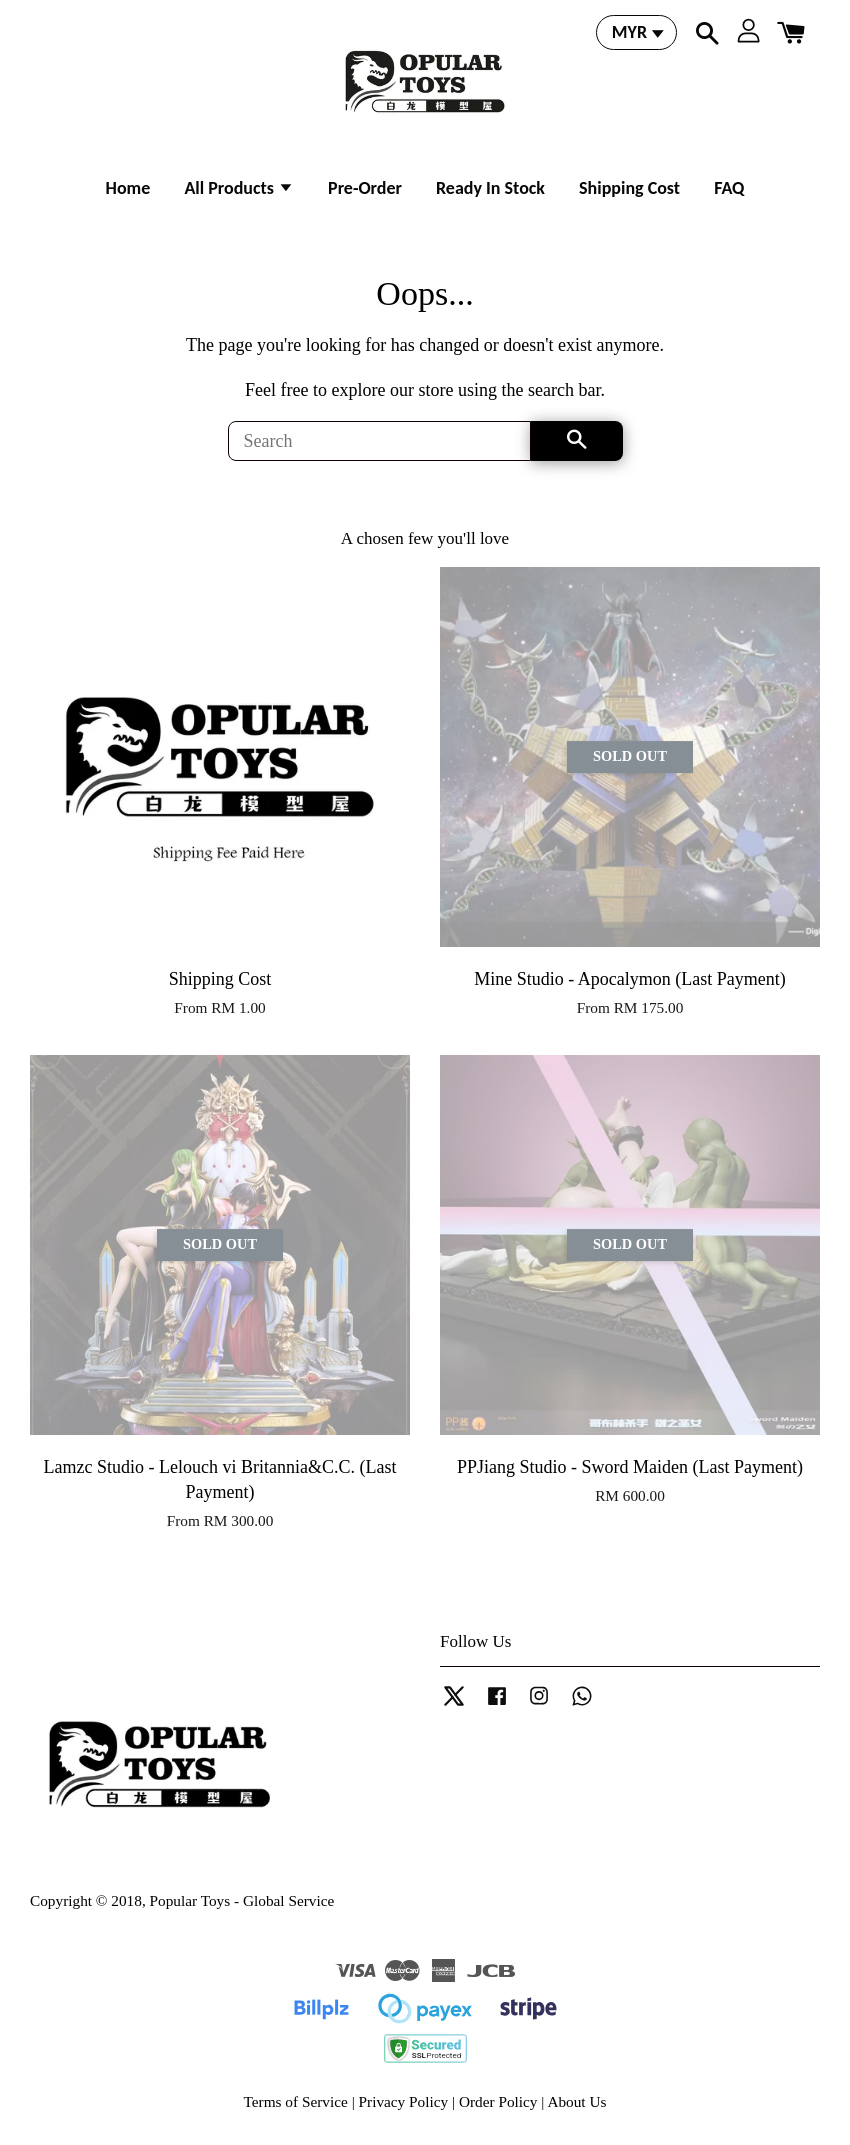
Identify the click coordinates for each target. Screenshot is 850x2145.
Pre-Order (365, 188)
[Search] (379, 441)
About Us (576, 2101)
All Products (239, 188)
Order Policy (498, 2101)
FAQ (729, 188)
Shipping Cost (629, 188)
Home (128, 188)
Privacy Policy (404, 2101)
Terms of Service (296, 2101)
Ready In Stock (490, 188)
